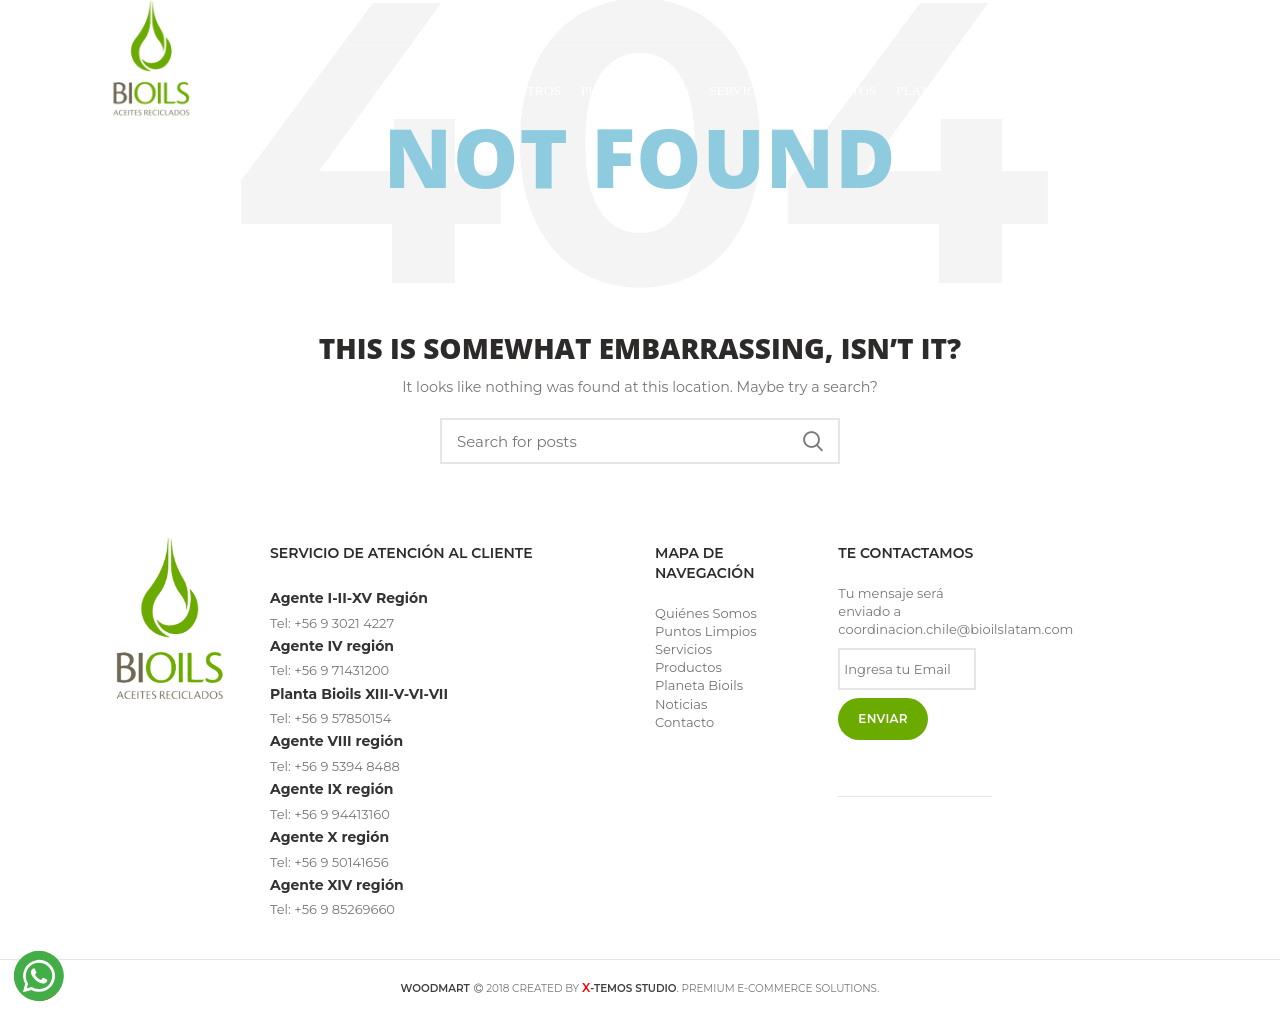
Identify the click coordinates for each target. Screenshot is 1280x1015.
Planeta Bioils (699, 685)
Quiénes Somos (706, 613)
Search (813, 441)
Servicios (683, 649)
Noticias (681, 704)
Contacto (684, 722)
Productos (688, 667)
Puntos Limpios (706, 631)
